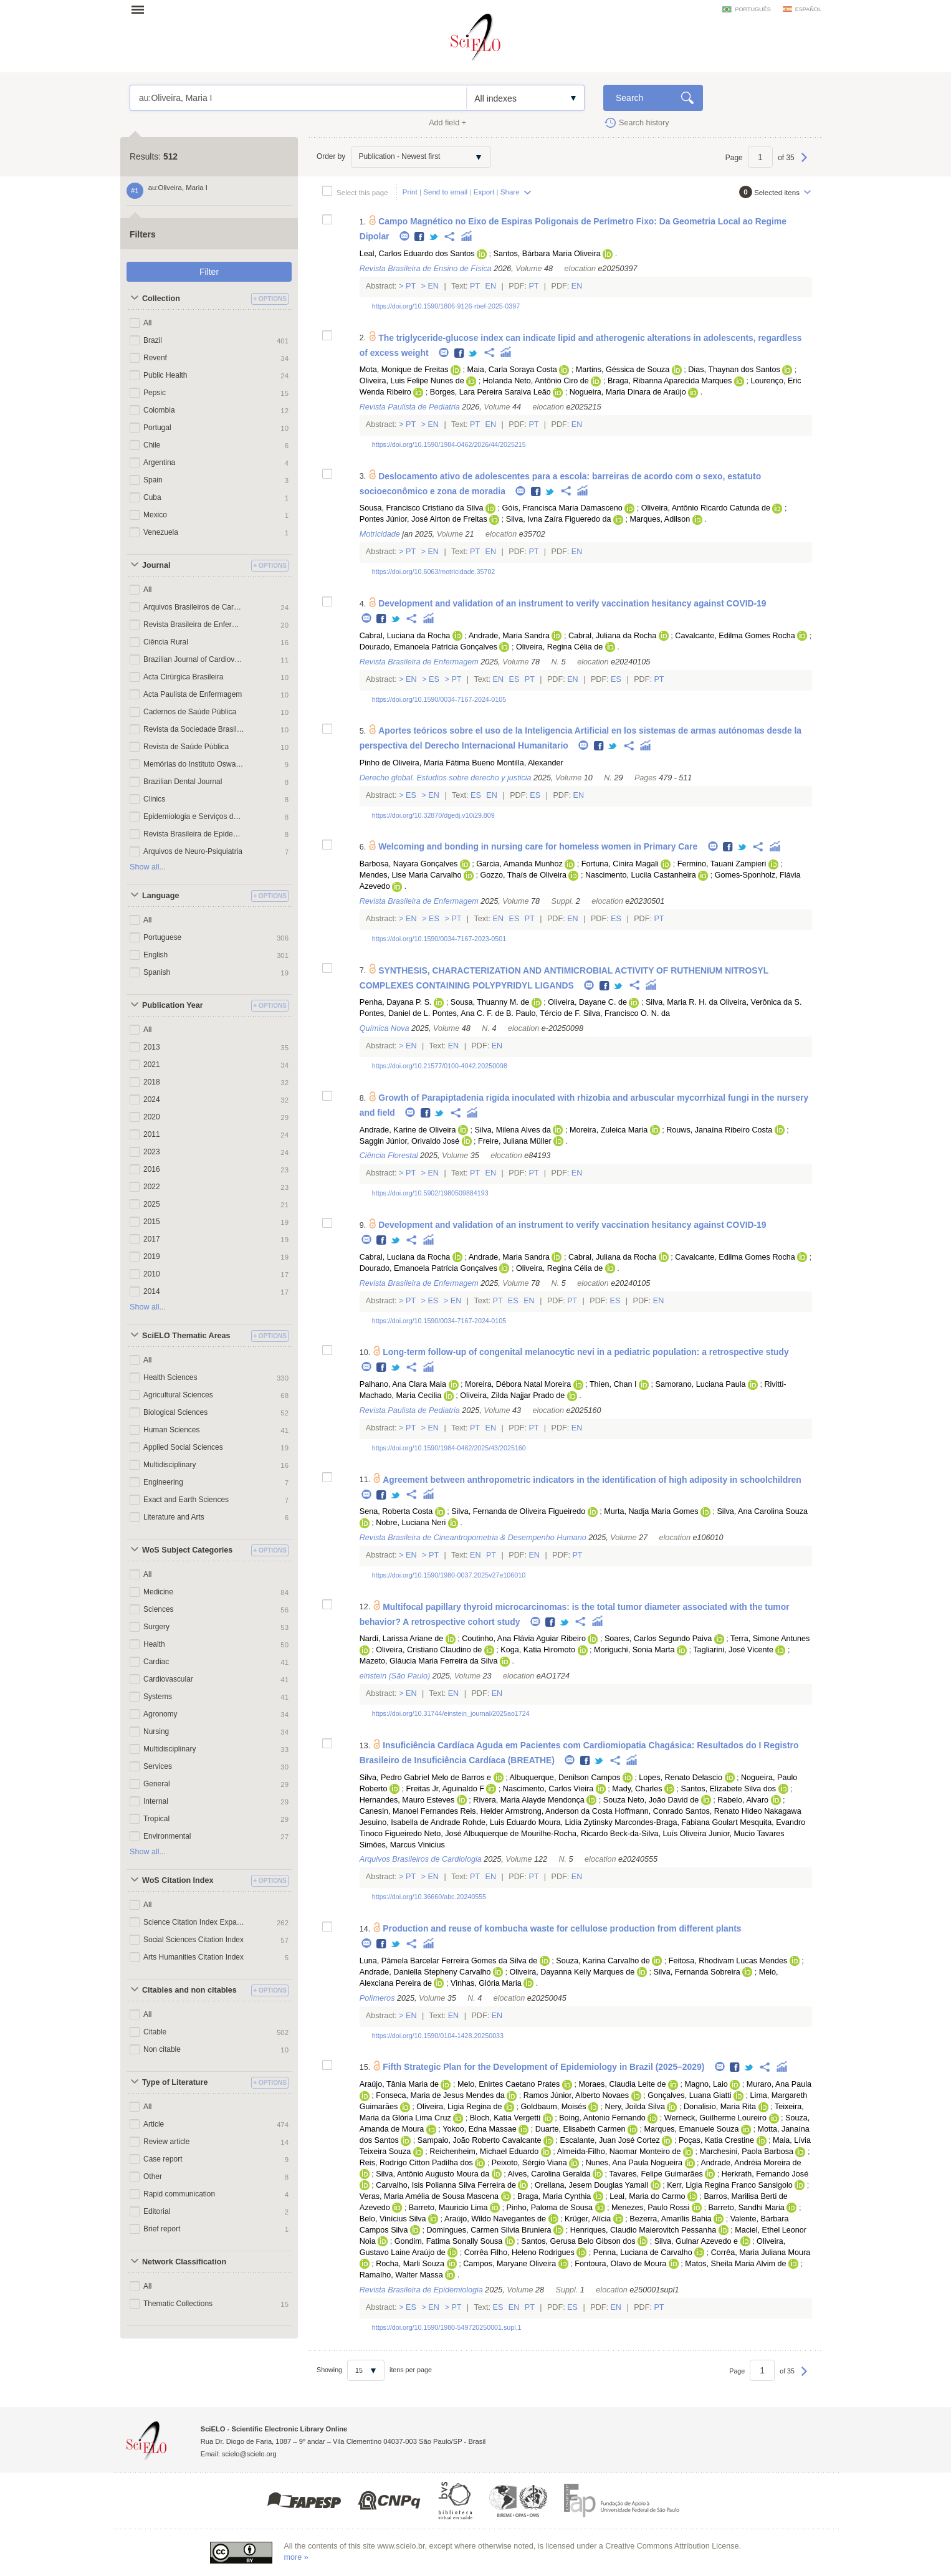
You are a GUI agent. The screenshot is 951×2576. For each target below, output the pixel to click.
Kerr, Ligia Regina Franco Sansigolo (730, 2185)
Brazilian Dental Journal (182, 781)
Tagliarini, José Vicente (733, 1649)
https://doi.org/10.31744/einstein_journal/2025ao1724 (451, 1713)
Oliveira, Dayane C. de (587, 1002)
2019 (151, 1256)
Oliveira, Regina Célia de (559, 647)
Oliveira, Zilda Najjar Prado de (512, 1395)
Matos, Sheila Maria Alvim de (735, 2263)
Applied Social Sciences (183, 1447)
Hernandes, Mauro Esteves (407, 1800)
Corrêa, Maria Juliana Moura (761, 2252)
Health (154, 1644)
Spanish (156, 972)
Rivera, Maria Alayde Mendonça (529, 1800)
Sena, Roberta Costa (396, 1511)
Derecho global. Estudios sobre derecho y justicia (446, 777)
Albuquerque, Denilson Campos (564, 1777)
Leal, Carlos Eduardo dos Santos (417, 253)
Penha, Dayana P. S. (396, 1002)
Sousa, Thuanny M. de (490, 1002)
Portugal (157, 427)
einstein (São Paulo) (395, 1676)
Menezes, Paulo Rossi (650, 2207)
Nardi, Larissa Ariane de (401, 1638)
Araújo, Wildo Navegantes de (495, 2218)
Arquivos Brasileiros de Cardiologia (193, 607)
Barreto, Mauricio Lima (448, 2207)
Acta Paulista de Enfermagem (192, 694)
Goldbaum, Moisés (553, 2106)
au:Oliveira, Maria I (298, 98)
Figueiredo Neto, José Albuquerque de (452, 1833)
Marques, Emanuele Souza (691, 2129)
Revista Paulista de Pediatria (410, 407)
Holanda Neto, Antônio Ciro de (536, 380)
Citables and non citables (189, 1990)
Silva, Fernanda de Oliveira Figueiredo (518, 1511)
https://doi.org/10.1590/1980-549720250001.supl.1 (447, 2327)
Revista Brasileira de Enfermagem (193, 624)
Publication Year (172, 1005)
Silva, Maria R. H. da (681, 1002)
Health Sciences (170, 1377)
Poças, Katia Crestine (716, 2140)
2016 (151, 1169)
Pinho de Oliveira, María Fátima (415, 763)
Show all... (148, 867)
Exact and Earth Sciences (186, 1499)
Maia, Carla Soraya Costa (512, 369)
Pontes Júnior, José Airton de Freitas (423, 519)
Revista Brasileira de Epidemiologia (193, 834)
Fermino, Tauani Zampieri (722, 863)
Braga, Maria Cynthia (554, 2196)
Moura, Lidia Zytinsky (575, 1822)
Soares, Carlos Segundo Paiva (658, 1638)
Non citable (162, 2049)
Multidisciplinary (169, 1464)
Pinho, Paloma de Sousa (549, 2207)
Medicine (158, 1591)
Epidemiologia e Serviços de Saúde (193, 816)
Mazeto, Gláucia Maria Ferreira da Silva (429, 1661)
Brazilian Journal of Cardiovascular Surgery (193, 659)
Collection (161, 298)
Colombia (159, 410)
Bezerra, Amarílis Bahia (670, 2218)
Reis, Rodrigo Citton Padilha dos (416, 2162)
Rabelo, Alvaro (742, 1800)
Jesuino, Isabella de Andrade (410, 1822)
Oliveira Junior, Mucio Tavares (732, 1833)
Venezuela (160, 532)
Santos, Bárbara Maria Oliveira (547, 253)
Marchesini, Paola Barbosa (746, 2151)
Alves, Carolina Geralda (549, 2174)
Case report (163, 2159)
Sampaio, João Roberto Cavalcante (480, 2140)
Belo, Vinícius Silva (393, 2218)
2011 (151, 1134)
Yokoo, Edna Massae (479, 2129)
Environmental (167, 1836)
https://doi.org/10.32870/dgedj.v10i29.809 (433, 815)
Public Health (165, 375)
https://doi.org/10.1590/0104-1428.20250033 (438, 2035)
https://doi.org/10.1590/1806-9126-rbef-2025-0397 (446, 306)
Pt (411, 286)
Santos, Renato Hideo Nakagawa (743, 1811)
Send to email (445, 192)
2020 (151, 1117)
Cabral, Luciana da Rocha (405, 635)
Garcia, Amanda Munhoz (519, 863)
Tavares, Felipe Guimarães (656, 2174)
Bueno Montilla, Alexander (517, 763)
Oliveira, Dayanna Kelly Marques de (571, 1972)
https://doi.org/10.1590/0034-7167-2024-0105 (439, 699)
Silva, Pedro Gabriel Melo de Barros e (425, 1777)
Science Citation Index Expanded (193, 1922)
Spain (153, 480)
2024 (151, 1099)
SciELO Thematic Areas (186, 1335)
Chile (151, 445)
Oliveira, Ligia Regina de (459, 2106)
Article (153, 2124)
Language (160, 895)
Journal (156, 565)
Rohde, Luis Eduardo (499, 1822)
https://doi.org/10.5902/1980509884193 (430, 1193)
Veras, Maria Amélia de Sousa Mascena (429, 2196)
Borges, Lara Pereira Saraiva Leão (490, 392)
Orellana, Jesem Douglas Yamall (591, 2185)
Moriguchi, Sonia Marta (634, 1649)
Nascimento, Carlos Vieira (548, 1788)
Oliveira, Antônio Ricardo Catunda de (705, 508)
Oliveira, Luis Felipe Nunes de (412, 380)
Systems (157, 1696)
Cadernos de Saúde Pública (189, 711)
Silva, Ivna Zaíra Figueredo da (558, 519)
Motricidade (380, 534)
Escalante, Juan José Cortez (610, 2140)
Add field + (447, 122)
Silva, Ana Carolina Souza (762, 1511)
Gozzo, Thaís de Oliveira (523, 875)
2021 (151, 1064)
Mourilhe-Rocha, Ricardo (564, 1833)
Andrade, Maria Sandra (509, 635)
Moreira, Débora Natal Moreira (518, 1384)
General (156, 1783)
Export (484, 192)
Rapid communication (179, 2194)
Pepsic (154, 392)
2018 (151, 1082)
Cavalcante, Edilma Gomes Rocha (735, 635)
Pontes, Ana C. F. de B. (473, 1013)
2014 (151, 1291)
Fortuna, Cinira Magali (620, 863)
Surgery (156, 1626)
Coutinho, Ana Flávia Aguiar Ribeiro (524, 1638)
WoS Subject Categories (187, 1550)
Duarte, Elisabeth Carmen (580, 2129)
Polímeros (377, 1998)
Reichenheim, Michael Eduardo (483, 2151)
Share (510, 192)
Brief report (161, 2228)
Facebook (419, 237)
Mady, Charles (637, 1788)
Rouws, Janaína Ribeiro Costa (719, 1130)
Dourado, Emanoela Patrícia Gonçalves (428, 647)
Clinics (154, 799)
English (155, 954)
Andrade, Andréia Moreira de (750, 2162)
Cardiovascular (168, 1679)
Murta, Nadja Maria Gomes (651, 1511)
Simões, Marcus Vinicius (402, 1845)
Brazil (152, 340)
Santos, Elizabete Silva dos (728, 1788)
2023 (151, 1151)
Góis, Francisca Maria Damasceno (562, 508)
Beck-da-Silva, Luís (644, 1833)
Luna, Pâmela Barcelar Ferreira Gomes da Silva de (449, 1960)
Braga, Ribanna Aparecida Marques (670, 380)
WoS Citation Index (178, 1880)
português (752, 9)
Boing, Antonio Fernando (602, 2118)
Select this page (362, 192)
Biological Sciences (175, 1412)
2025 (151, 1204)
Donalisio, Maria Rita (720, 2106)
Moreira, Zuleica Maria (609, 1130)
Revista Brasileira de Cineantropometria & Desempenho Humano (473, 1537)
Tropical (156, 1818)
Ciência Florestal (389, 1155)
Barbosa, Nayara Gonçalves (409, 863)
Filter (209, 272)
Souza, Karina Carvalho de (603, 1960)
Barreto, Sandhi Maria (746, 2207)
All (147, 322)
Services (157, 1766)
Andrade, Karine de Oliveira (408, 1130)
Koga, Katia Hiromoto (537, 1649)
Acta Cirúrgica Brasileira (183, 677)
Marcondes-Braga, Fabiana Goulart (675, 1822)
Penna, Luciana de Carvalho (642, 2252)
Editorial (156, 2211)
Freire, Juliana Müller (515, 1141)
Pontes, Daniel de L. (395, 1013)
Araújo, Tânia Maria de (399, 2084)
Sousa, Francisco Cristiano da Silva (422, 508)
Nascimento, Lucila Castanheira (640, 875)
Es (434, 679)
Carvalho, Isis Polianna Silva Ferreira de (446, 2185)
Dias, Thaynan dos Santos (734, 369)
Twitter (434, 237)
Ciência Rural (165, 642)
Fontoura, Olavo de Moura (620, 2263)
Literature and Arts (173, 1517)
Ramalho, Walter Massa (401, 2275)
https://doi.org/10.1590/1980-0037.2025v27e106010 (448, 1575)
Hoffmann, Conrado (648, 1811)
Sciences (158, 1609)
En (433, 286)
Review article (166, 2141)
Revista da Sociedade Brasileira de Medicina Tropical (193, 729)
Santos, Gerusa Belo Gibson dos (578, 2241)
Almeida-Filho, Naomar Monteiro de (619, 2151)
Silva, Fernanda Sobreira (696, 1972)
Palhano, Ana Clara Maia (403, 1384)
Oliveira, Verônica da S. (761, 1002)
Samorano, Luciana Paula (701, 1384)
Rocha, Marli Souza (410, 2263)
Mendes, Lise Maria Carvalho (411, 875)
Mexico (155, 514)
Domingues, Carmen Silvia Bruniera (488, 2230)
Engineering (163, 1482)
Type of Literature (175, 2082)
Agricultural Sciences (178, 1395)
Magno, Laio (705, 2084)
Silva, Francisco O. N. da (626, 1013)
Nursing (156, 1731)
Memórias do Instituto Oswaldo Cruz (193, 764)
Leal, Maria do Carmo (647, 2196)
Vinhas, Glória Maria (486, 1983)
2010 (151, 1274)
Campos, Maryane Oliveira (509, 2263)
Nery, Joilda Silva (635, 2106)
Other (152, 2176)
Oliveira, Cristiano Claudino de (429, 1649)
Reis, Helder (481, 1811)
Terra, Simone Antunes (770, 1638)
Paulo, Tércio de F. (548, 1013)
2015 (151, 1221)
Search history (644, 122)
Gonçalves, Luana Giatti (689, 2095)
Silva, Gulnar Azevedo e (696, 2241)
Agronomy (160, 1714)
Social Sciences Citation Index (193, 1939)
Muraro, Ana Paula (779, 2084)
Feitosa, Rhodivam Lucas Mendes (728, 1960)
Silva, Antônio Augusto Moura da (432, 2174)
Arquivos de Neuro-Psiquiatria (192, 851)
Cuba (152, 497)
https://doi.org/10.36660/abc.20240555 (429, 1896)
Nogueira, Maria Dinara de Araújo (628, 392)
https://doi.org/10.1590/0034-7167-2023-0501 (439, 938)
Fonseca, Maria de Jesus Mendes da (440, 2095)
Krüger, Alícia (588, 2218)
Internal (155, 1801)
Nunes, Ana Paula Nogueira (634, 2162)
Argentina (159, 462)
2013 (151, 1047)
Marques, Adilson (660, 519)
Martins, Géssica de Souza (623, 369)
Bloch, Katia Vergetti (505, 2118)
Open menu (141, 9)
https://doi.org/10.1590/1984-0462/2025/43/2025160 (449, 1448)
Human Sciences (171, 1429)
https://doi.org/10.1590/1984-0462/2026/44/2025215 (449, 444)
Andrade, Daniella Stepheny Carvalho (425, 1972)
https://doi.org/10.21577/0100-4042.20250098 (439, 1066)
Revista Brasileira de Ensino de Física (426, 268)
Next (804, 163)
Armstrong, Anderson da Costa (559, 1811)
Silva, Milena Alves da (512, 1130)
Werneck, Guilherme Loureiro (715, 2118)
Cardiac (156, 1661)
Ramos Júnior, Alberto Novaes (576, 2095)
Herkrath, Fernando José (765, 2174)
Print (410, 192)
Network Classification (184, 2262)
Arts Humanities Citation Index (193, 1957)
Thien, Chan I (613, 1384)
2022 (151, 1186)
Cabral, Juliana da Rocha (612, 635)
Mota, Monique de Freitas (404, 369)
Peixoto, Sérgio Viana (529, 2162)
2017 (151, 1239)
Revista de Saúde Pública (186, 746)
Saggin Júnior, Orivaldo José (409, 1141)
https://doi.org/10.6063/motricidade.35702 (433, 571)
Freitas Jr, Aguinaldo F (445, 1788)
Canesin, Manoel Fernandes (409, 1811)
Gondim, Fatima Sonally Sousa (448, 2241)
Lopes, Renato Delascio (680, 1777)
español (808, 9)
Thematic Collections (178, 2303)
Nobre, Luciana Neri (411, 1522)
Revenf (155, 357)
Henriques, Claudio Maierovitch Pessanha (643, 2230)
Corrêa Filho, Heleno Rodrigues (519, 2252)
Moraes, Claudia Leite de (622, 2084)
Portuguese (162, 937)
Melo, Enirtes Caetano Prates (508, 2084)
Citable (154, 2032)
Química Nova (384, 1028)
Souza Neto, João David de (651, 1800)
